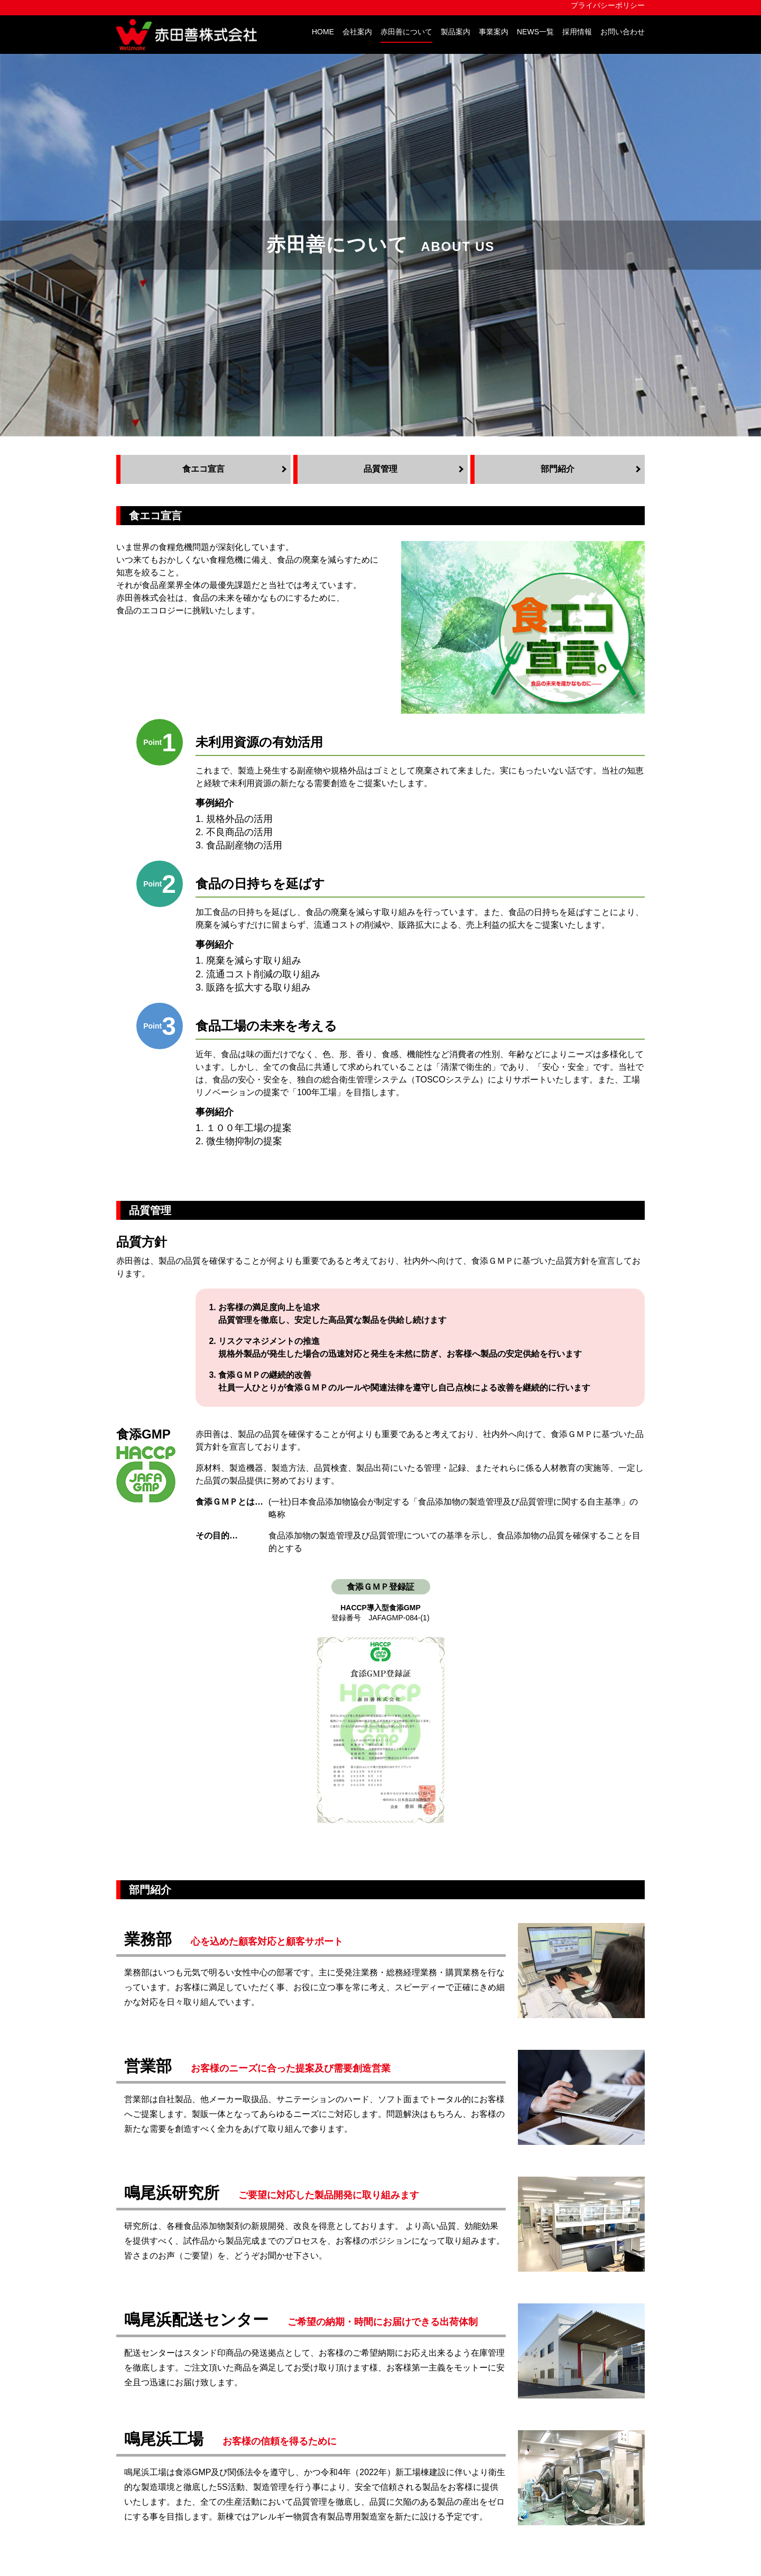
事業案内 (493, 32)
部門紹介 (189, 2482)
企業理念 (189, 2355)
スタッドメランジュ (607, 2338)
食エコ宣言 (193, 2456)
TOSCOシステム (336, 2355)
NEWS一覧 (535, 32)
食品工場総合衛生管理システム (363, 2406)
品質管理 (189, 2469)
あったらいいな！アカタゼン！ (363, 2452)
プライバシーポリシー (608, 6)
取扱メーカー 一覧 (339, 2418)
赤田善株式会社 (190, 34)
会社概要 (189, 2368)
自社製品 (321, 2342)
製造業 (317, 2393)
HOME (323, 32)
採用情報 (577, 32)
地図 (303, 2510)
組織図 (185, 2393)
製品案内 (455, 32)
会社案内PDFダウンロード (223, 2418)
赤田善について (406, 32)
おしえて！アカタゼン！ (350, 2439)
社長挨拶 (189, 2342)
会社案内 (357, 32)
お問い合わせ (622, 32)
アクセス (189, 2380)
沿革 (180, 2406)
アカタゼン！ (283, 2243)
